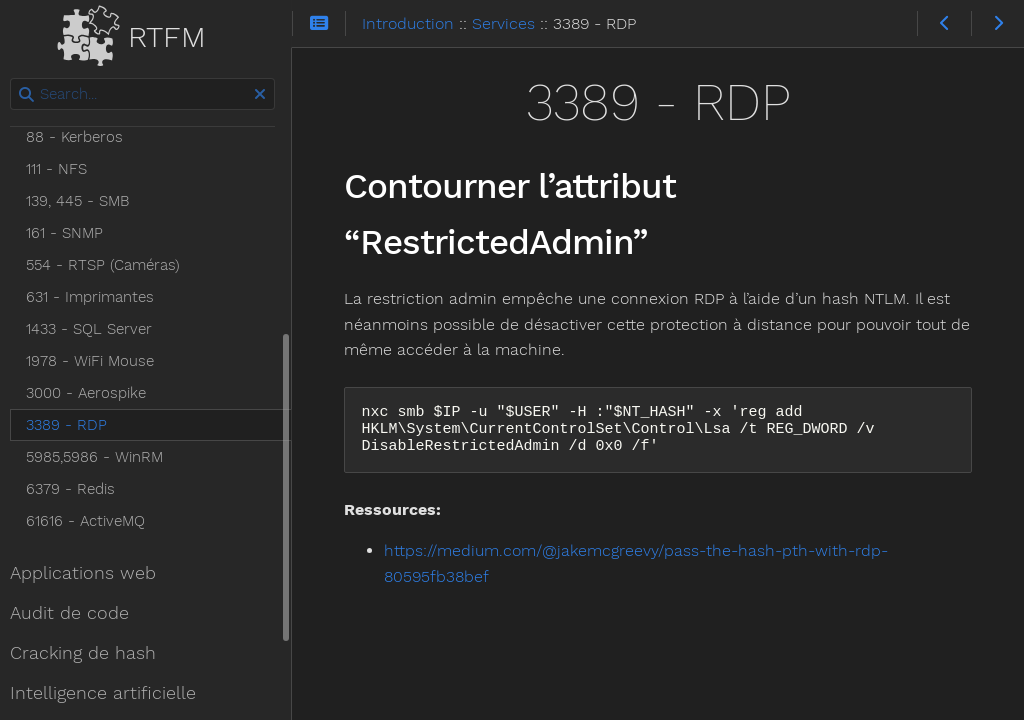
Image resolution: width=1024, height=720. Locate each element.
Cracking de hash (89, 653)
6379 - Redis (76, 489)
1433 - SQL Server (95, 329)
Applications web (89, 573)
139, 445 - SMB (83, 201)
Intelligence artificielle (109, 693)
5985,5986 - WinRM (100, 457)
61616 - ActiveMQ (91, 521)
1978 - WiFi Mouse (96, 361)
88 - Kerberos (80, 137)
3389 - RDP (72, 425)
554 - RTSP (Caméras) (109, 265)
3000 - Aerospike (92, 393)
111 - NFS (62, 169)
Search (17, 78)
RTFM (141, 32)
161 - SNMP (70, 233)
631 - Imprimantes (96, 297)
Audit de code (75, 613)
